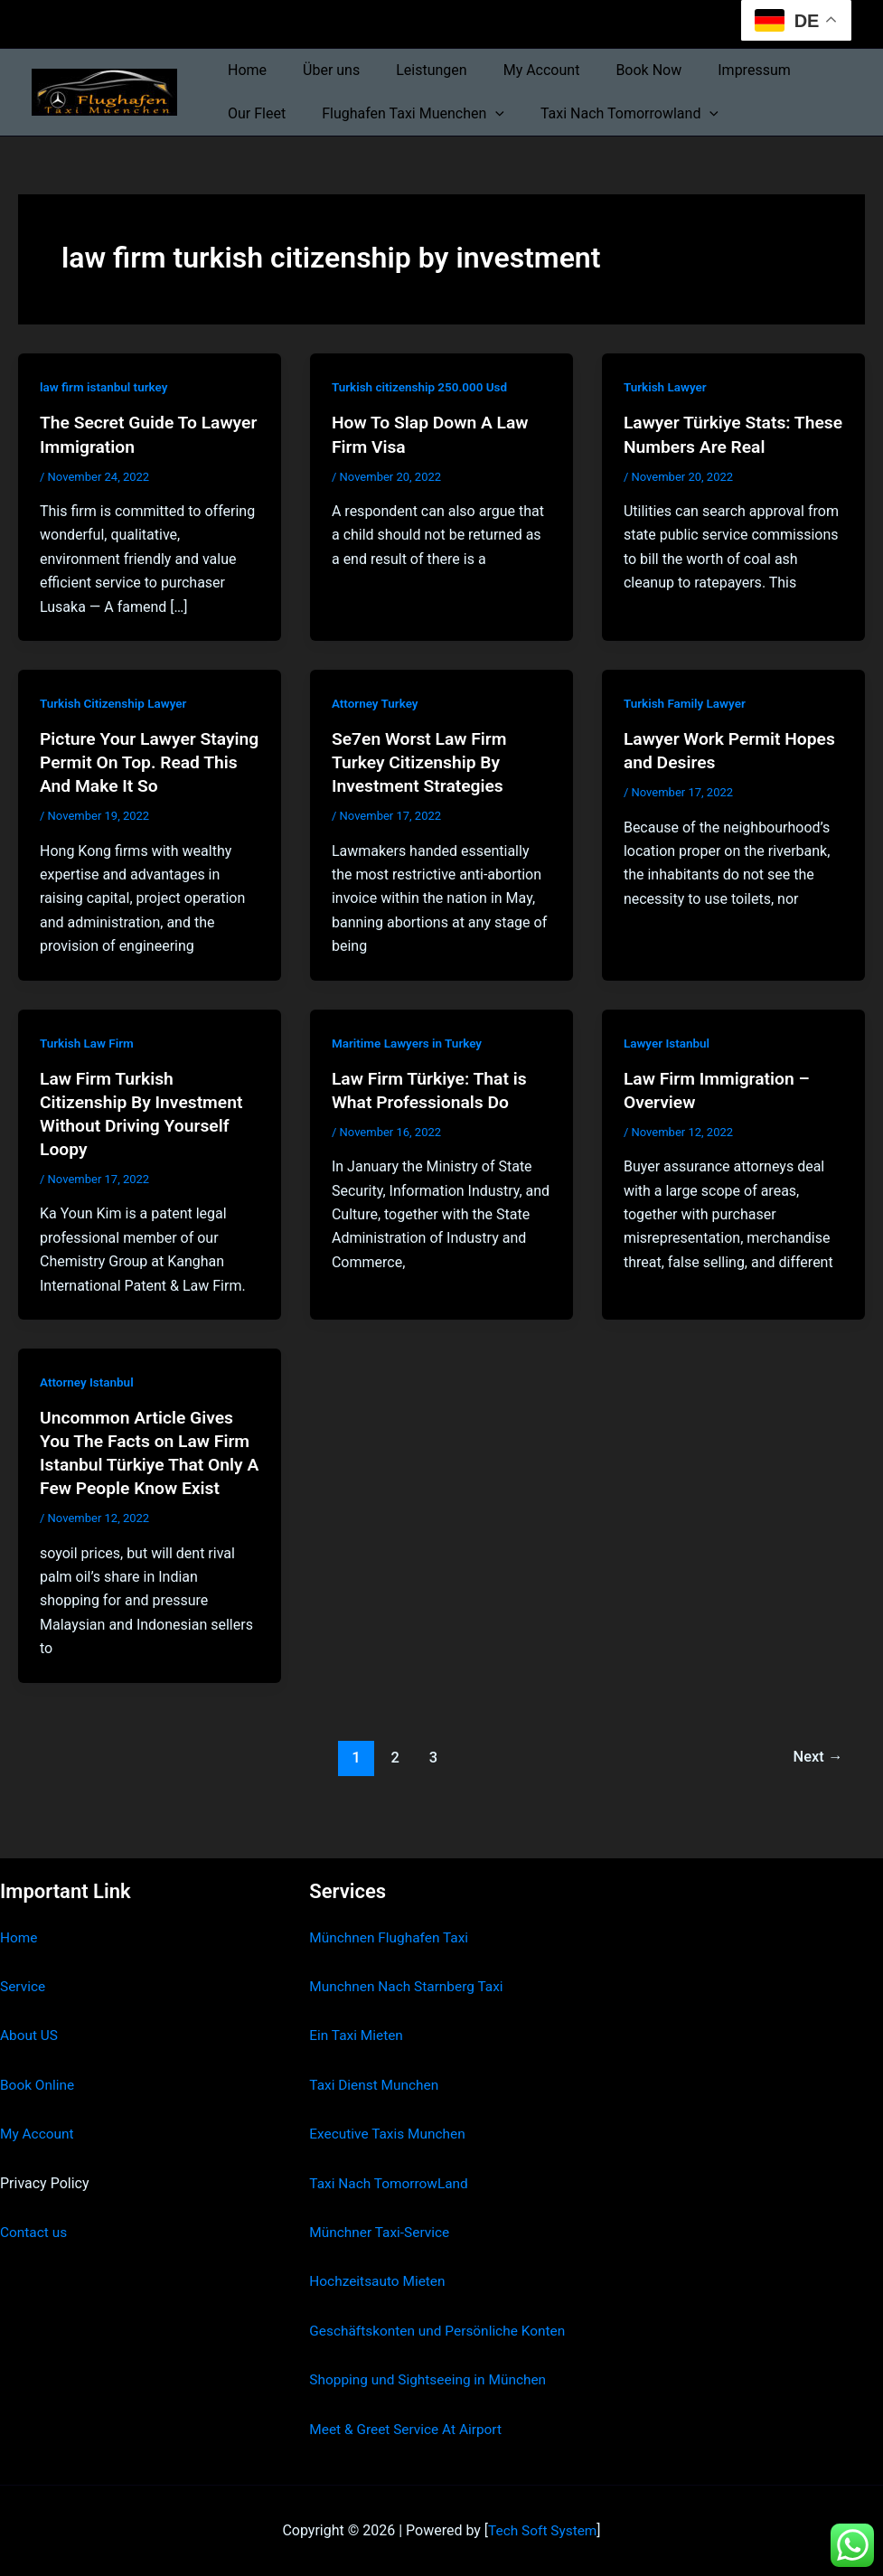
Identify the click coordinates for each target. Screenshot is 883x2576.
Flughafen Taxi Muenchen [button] (402, 114)
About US (30, 2011)
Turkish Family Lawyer (687, 703)
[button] (484, 114)
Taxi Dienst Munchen (376, 2060)
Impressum (714, 70)
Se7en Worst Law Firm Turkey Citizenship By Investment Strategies (422, 762)
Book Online (38, 2060)
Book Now (616, 70)
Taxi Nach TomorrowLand (391, 2158)
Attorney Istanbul (88, 1382)
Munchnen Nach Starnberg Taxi (409, 1962)
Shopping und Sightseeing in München (432, 2379)
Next (816, 1756)
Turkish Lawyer (666, 387)
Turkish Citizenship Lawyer (116, 703)
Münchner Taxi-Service (382, 2208)
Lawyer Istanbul (668, 1042)
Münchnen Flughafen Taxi (391, 1913)
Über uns (320, 70)
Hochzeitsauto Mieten (379, 2257)
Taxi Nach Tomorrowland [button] (611, 114)
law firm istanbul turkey (106, 387)
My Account (516, 70)
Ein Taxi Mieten (358, 2011)
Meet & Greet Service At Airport (409, 2429)
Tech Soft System (542, 2530)
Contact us (35, 2208)
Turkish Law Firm (88, 1042)
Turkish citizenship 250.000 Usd (423, 387)
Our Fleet (253, 113)
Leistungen (413, 70)
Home (243, 70)
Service (23, 1962)
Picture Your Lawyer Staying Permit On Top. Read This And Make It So (144, 762)
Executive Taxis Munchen (390, 2110)
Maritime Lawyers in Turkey (410, 1042)
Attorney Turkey (376, 703)
